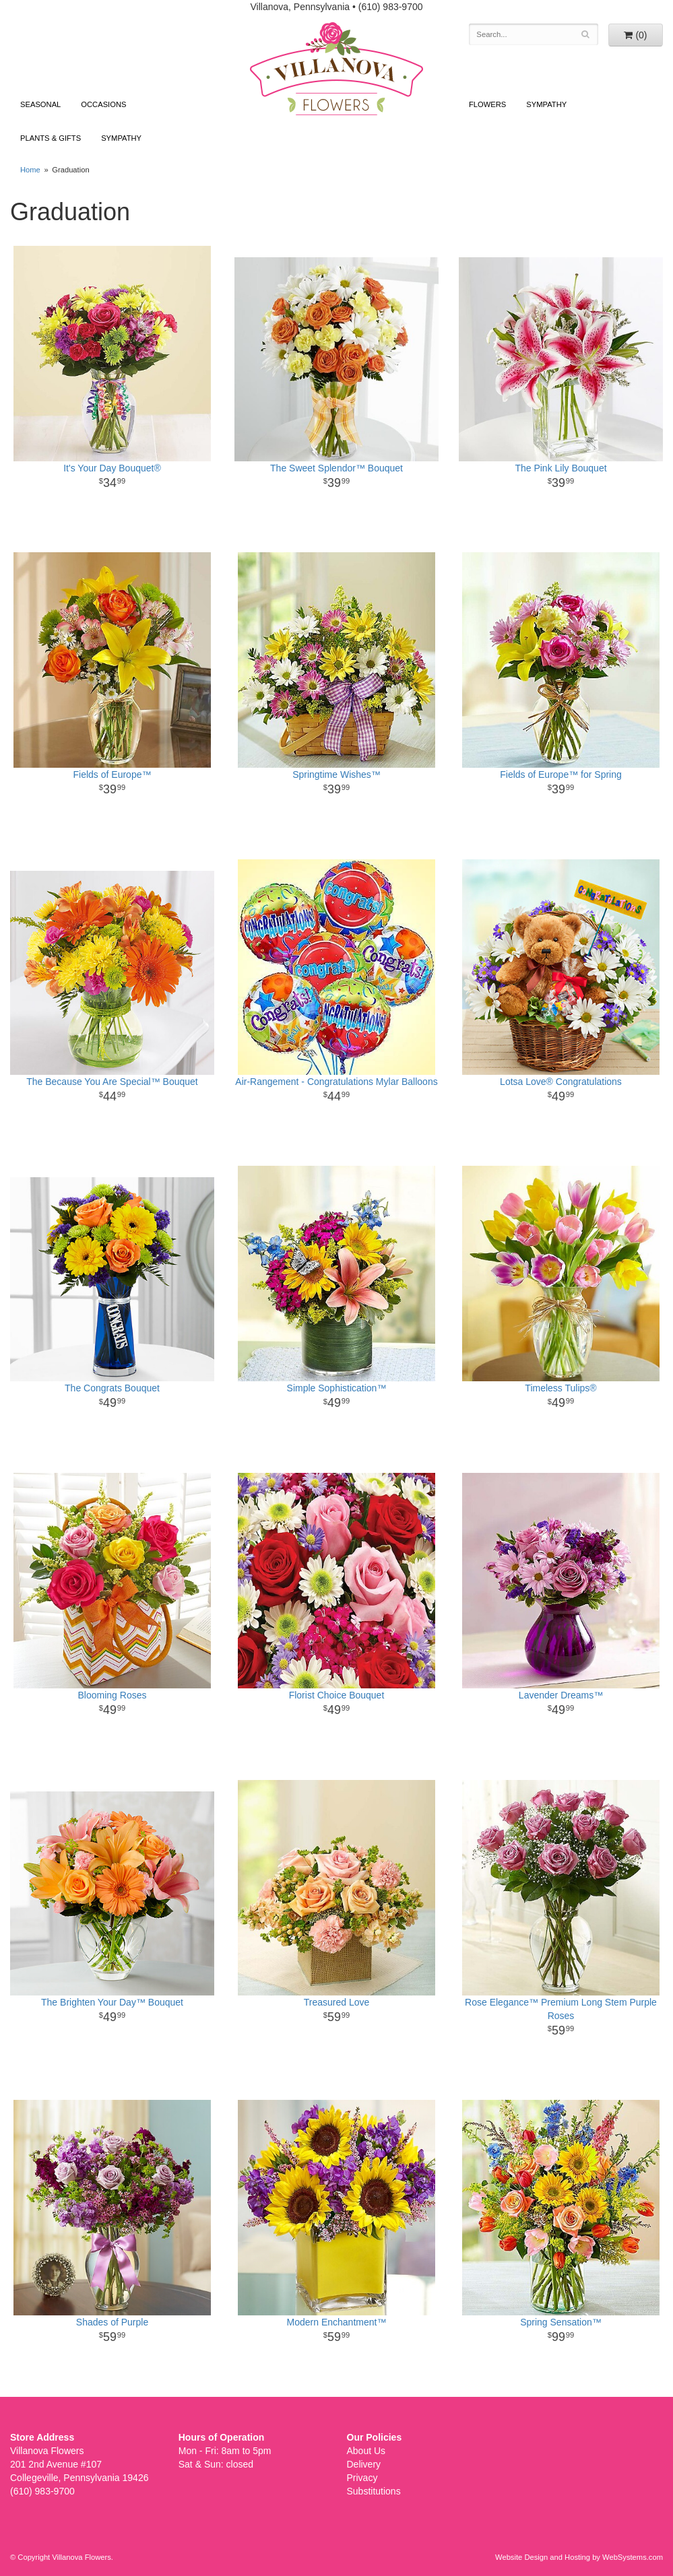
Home (30, 170)
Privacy (362, 2477)
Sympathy (121, 138)
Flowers (487, 104)
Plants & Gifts (50, 138)
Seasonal (40, 104)
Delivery (364, 2464)
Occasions (103, 104)
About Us (366, 2450)
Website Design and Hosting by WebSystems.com (579, 2557)
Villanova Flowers (336, 68)
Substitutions (374, 2491)
